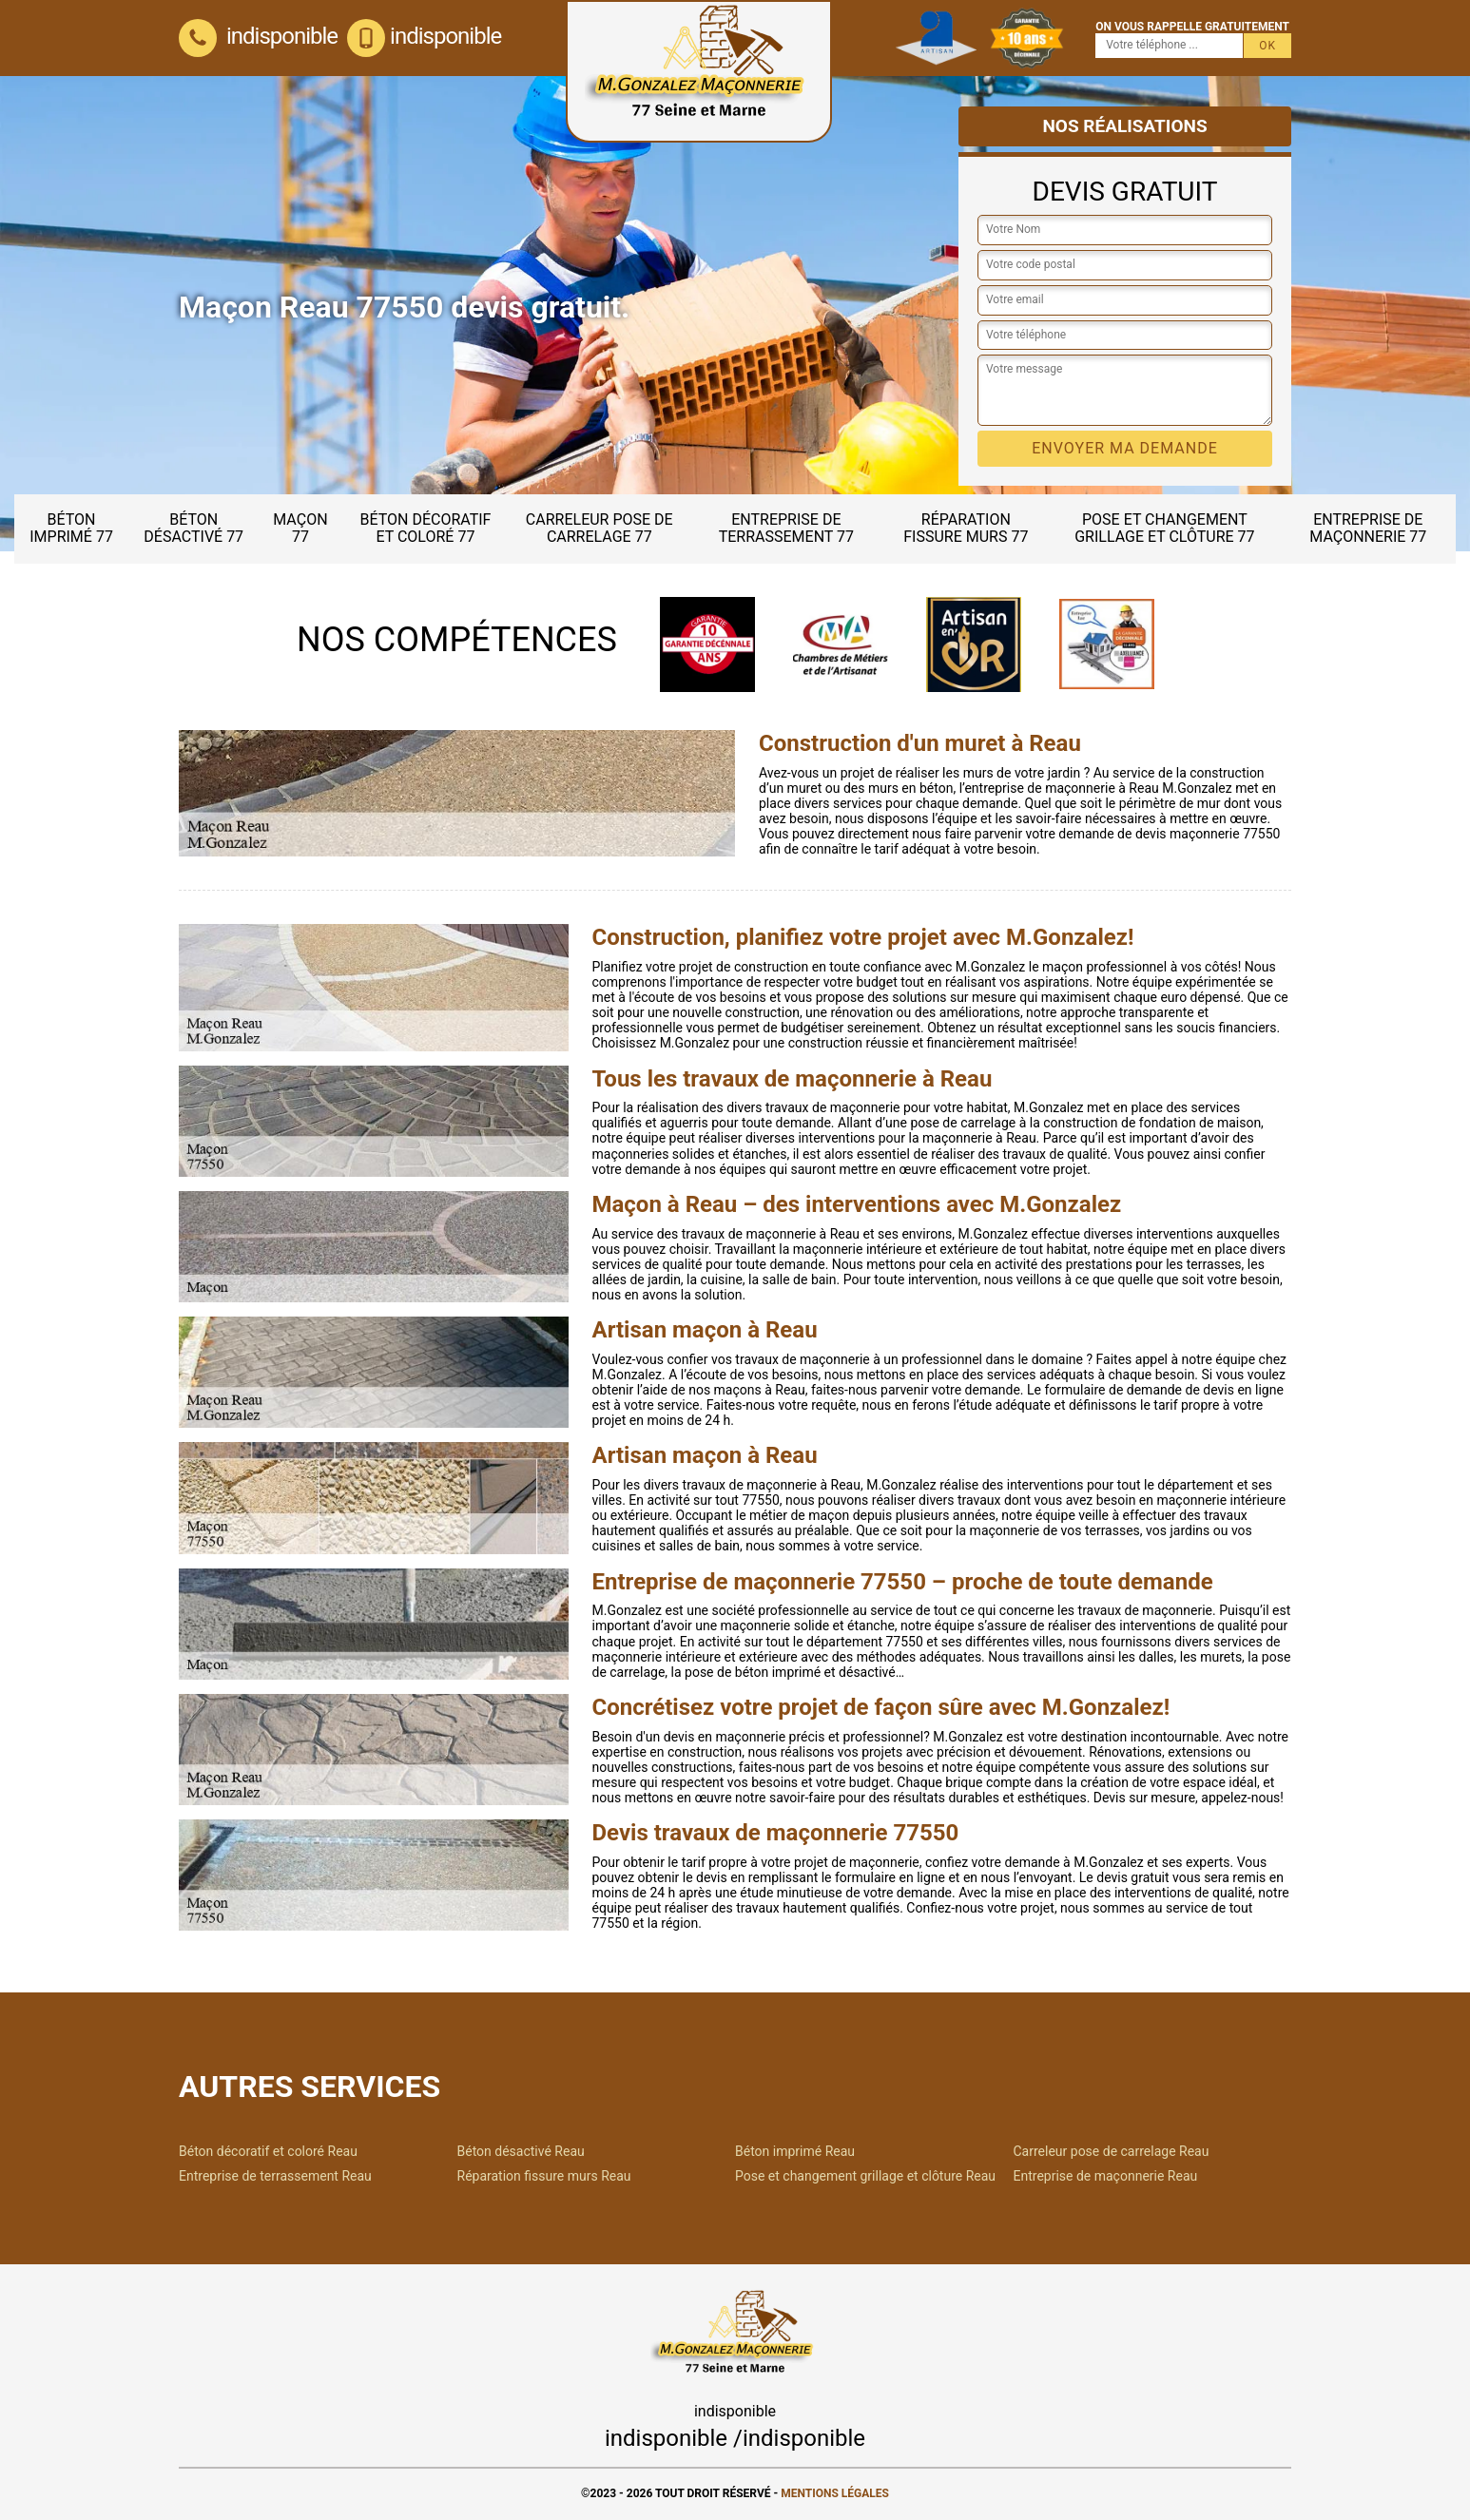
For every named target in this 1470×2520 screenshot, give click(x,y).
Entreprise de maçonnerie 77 (1367, 528)
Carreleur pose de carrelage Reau (1111, 2151)
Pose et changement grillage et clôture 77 (1164, 528)
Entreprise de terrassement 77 (786, 528)
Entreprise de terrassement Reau (275, 2175)
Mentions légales (835, 2493)
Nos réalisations (1124, 126)
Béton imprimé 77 (71, 528)
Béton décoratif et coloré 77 (425, 528)
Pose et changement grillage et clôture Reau (865, 2175)
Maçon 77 (300, 528)
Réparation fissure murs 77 (965, 528)
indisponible (258, 36)
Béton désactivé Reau (521, 2151)
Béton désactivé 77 (193, 528)
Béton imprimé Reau (795, 2151)
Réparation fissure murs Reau (544, 2175)
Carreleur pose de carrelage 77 (599, 528)
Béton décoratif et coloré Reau (268, 2151)
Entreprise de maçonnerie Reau (1106, 2175)
